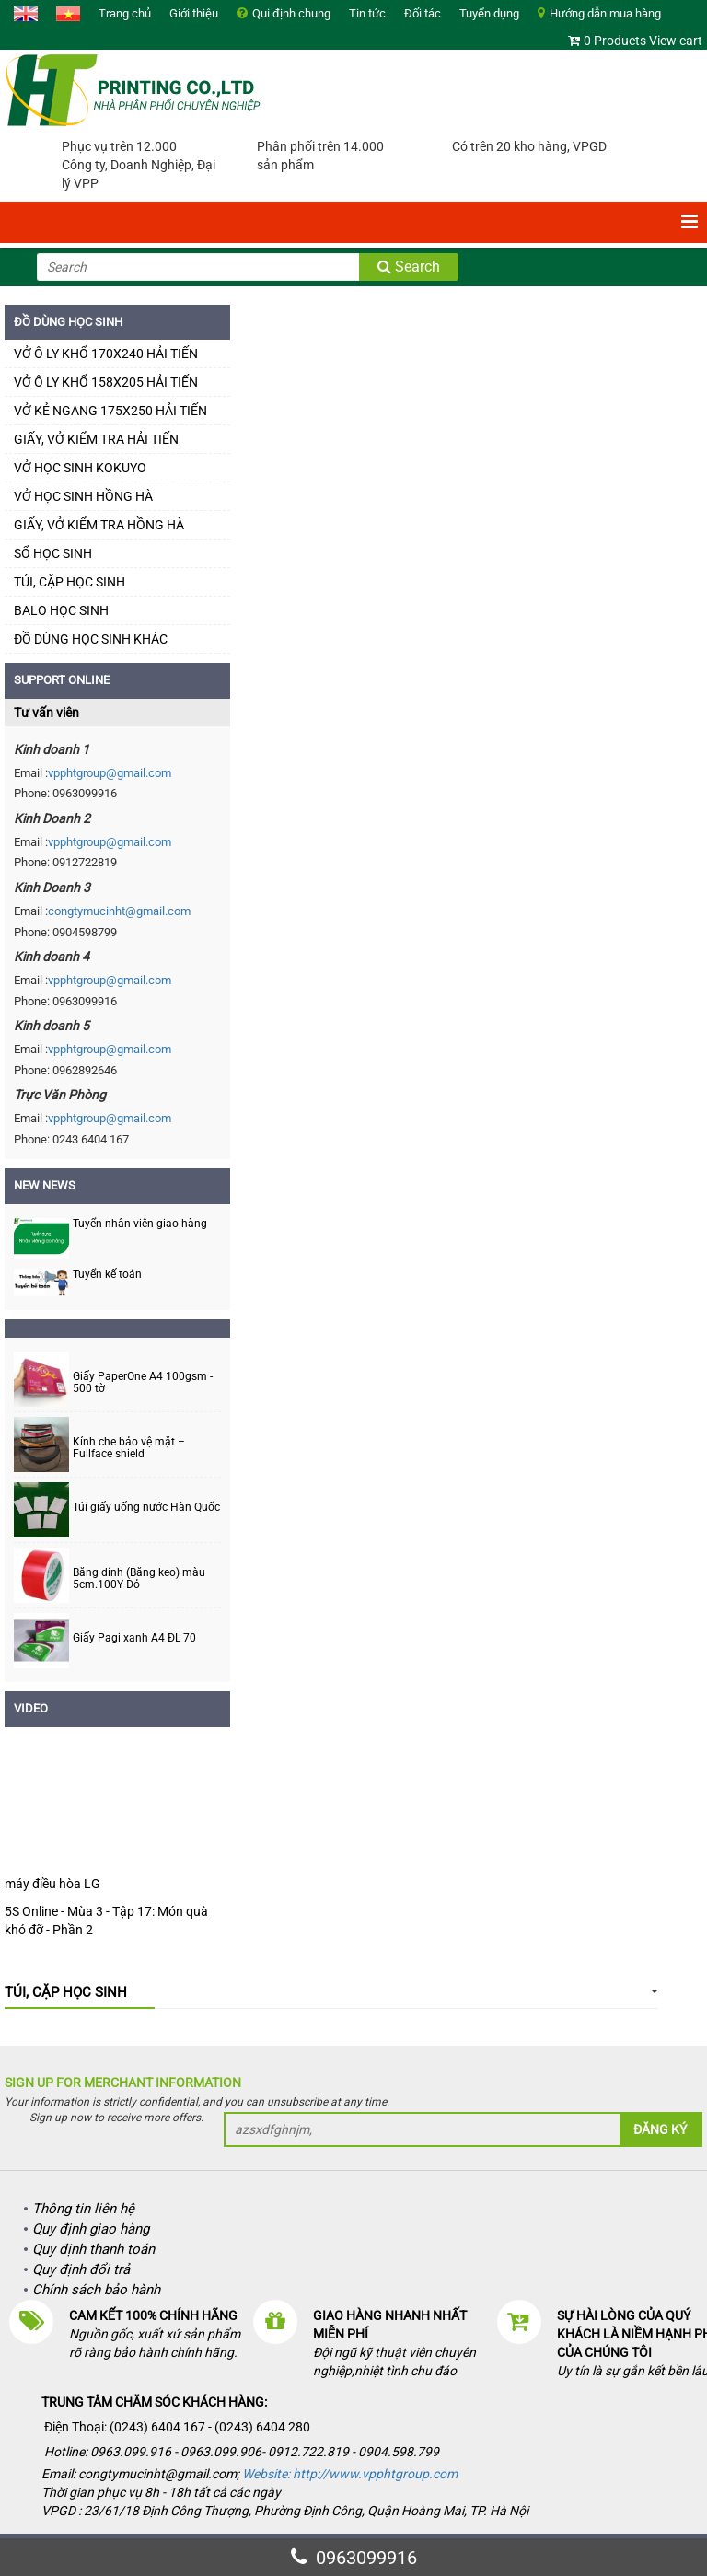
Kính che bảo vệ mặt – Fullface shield (129, 1448)
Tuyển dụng (489, 13)
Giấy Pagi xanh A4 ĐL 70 (134, 1638)
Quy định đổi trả (81, 2269)
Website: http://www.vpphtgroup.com (350, 2473)
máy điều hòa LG (52, 1883)
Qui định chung (291, 13)
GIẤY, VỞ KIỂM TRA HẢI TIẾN (96, 439)
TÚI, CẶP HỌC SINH (69, 581)
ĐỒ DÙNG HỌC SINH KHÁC (91, 639)
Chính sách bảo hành (96, 2289)
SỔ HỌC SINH (53, 553)
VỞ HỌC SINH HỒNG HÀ (83, 496)
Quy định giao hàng (90, 2229)
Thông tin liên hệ (83, 2208)
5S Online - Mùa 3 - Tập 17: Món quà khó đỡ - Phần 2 (106, 1920)
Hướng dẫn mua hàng (605, 13)
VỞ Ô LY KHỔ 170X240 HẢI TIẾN (106, 353)
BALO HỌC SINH (61, 610)
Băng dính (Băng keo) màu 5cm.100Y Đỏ (139, 1579)
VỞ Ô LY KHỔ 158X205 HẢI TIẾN (106, 382)
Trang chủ (125, 13)
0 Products (615, 40)
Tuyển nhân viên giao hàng (140, 1223)
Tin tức (367, 13)
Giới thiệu (193, 13)
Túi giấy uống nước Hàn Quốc (146, 1508)
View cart (675, 40)
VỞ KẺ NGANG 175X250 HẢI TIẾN (110, 410)
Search (408, 266)
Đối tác (422, 13)
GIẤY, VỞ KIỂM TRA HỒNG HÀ (99, 524)
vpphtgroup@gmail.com (109, 773)
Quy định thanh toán (93, 2249)
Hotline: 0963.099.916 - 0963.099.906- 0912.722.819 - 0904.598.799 (243, 2451)
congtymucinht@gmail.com (119, 911)
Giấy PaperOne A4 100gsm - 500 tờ (143, 1383)
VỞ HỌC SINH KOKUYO (80, 467)
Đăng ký (660, 2129)
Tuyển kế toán (107, 1274)
